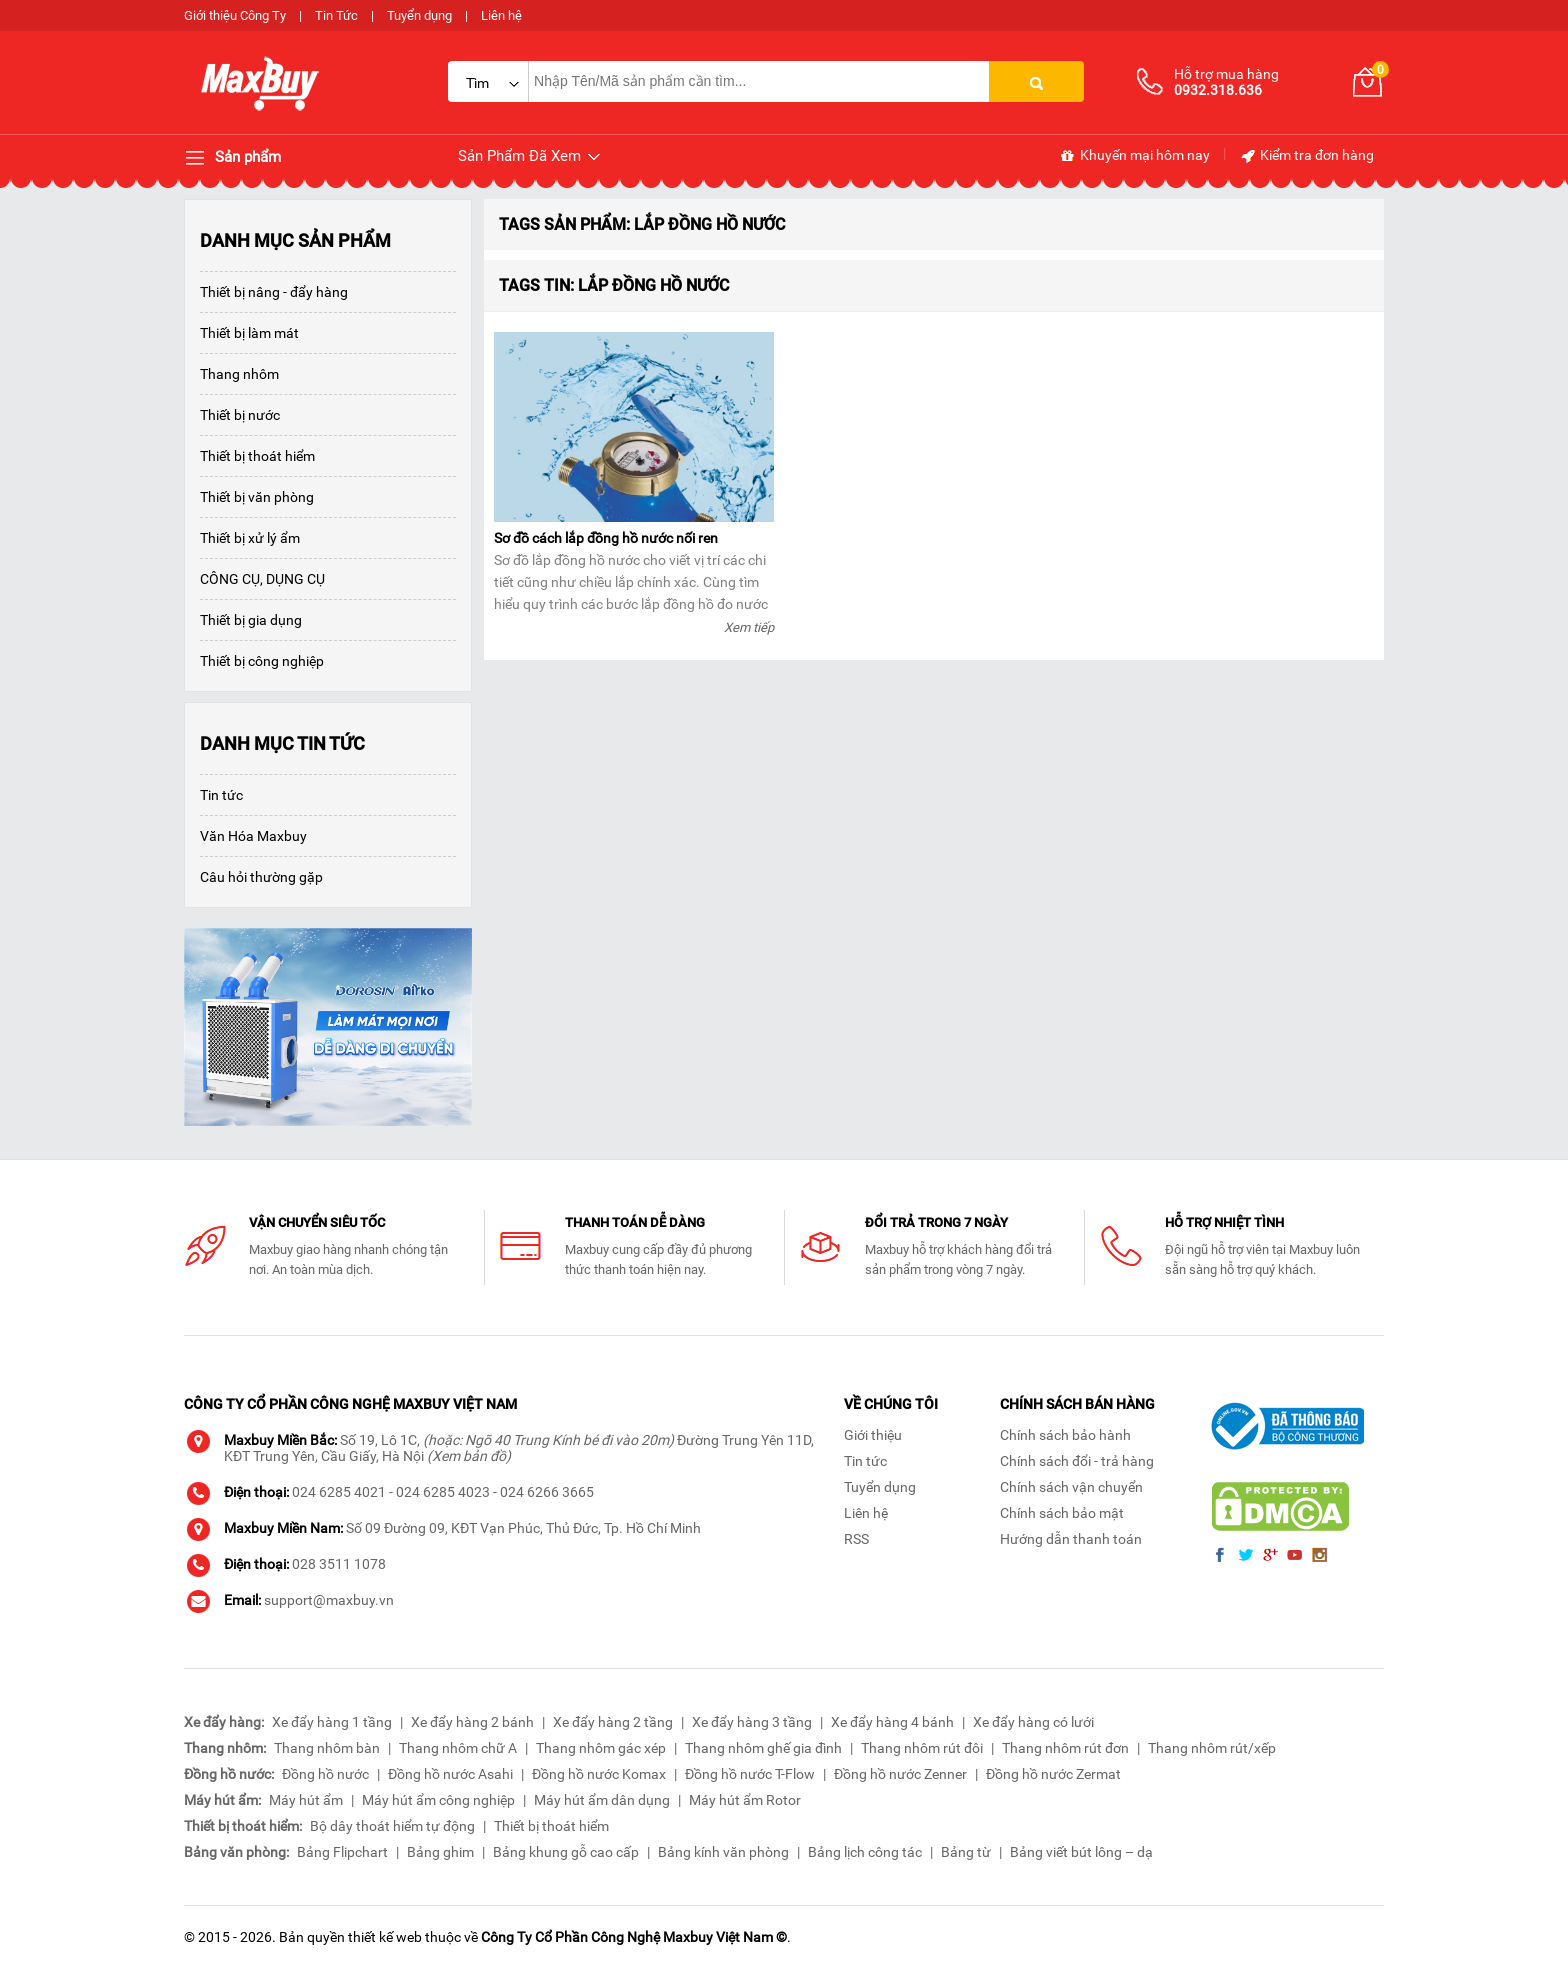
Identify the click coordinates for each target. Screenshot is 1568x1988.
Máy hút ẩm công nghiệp (438, 1800)
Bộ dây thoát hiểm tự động (392, 1826)
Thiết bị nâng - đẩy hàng (274, 292)
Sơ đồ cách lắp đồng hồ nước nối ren (606, 538)
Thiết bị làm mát (249, 333)
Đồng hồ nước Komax (599, 1774)
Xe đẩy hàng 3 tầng (752, 1722)
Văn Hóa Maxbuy (253, 836)
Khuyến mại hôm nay (1134, 156)
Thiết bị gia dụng (251, 620)
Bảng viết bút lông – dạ (1081, 1852)
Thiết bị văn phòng (257, 497)
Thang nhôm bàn (327, 1748)
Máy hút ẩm (306, 1800)
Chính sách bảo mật (1062, 1513)
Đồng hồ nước (325, 1774)
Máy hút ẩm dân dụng (602, 1800)
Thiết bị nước (240, 415)
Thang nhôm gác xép (601, 1748)
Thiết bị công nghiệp (262, 661)
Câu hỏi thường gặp (261, 877)
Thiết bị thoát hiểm (257, 456)
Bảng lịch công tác (865, 1852)
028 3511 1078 (339, 1564)
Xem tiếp (749, 627)
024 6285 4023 (443, 1492)
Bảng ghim (440, 1852)
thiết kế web (385, 1937)
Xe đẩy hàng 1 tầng (332, 1722)
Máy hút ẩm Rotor (745, 1800)
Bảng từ (966, 1852)
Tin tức (221, 795)
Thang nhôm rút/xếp (1212, 1748)
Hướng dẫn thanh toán (1071, 1539)
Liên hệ (501, 15)
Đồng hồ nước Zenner (900, 1774)
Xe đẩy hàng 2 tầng (613, 1722)
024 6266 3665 (547, 1492)
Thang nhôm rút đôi (922, 1748)
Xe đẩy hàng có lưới (1033, 1722)
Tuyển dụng (419, 15)
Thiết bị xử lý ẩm (250, 538)
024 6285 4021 (339, 1492)
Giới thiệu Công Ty (235, 15)
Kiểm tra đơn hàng (1306, 156)
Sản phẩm (232, 158)
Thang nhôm (239, 374)
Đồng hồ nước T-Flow (750, 1774)
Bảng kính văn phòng (723, 1852)
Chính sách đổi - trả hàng (1077, 1461)
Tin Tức (336, 15)
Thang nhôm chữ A (458, 1748)
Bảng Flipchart (342, 1852)
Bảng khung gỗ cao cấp (566, 1852)
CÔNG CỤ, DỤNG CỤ (262, 579)
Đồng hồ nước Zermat (1053, 1774)
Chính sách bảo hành (1065, 1435)
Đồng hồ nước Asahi (450, 1774)
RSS (856, 1539)
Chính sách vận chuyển (1071, 1487)
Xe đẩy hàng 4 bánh (892, 1722)
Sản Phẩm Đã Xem (530, 156)
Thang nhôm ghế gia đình (763, 1748)
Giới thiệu (873, 1435)
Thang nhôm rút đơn (1065, 1748)
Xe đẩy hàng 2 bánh (472, 1722)
